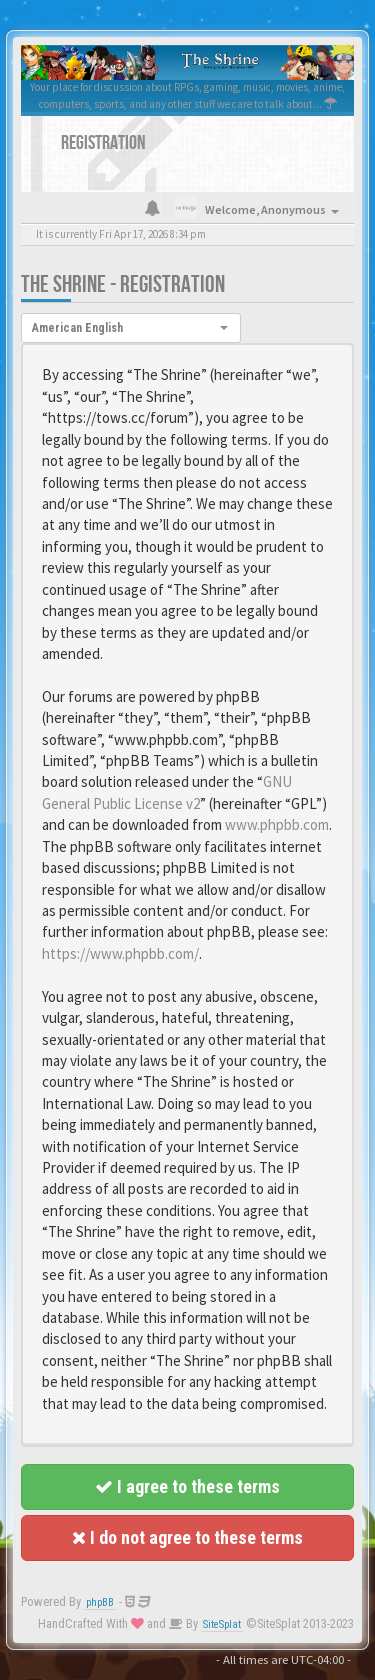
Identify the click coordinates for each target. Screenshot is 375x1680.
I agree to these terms (187, 1486)
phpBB (100, 1602)
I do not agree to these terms (187, 1537)
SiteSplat (222, 1624)
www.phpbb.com (277, 824)
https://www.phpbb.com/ (120, 953)
